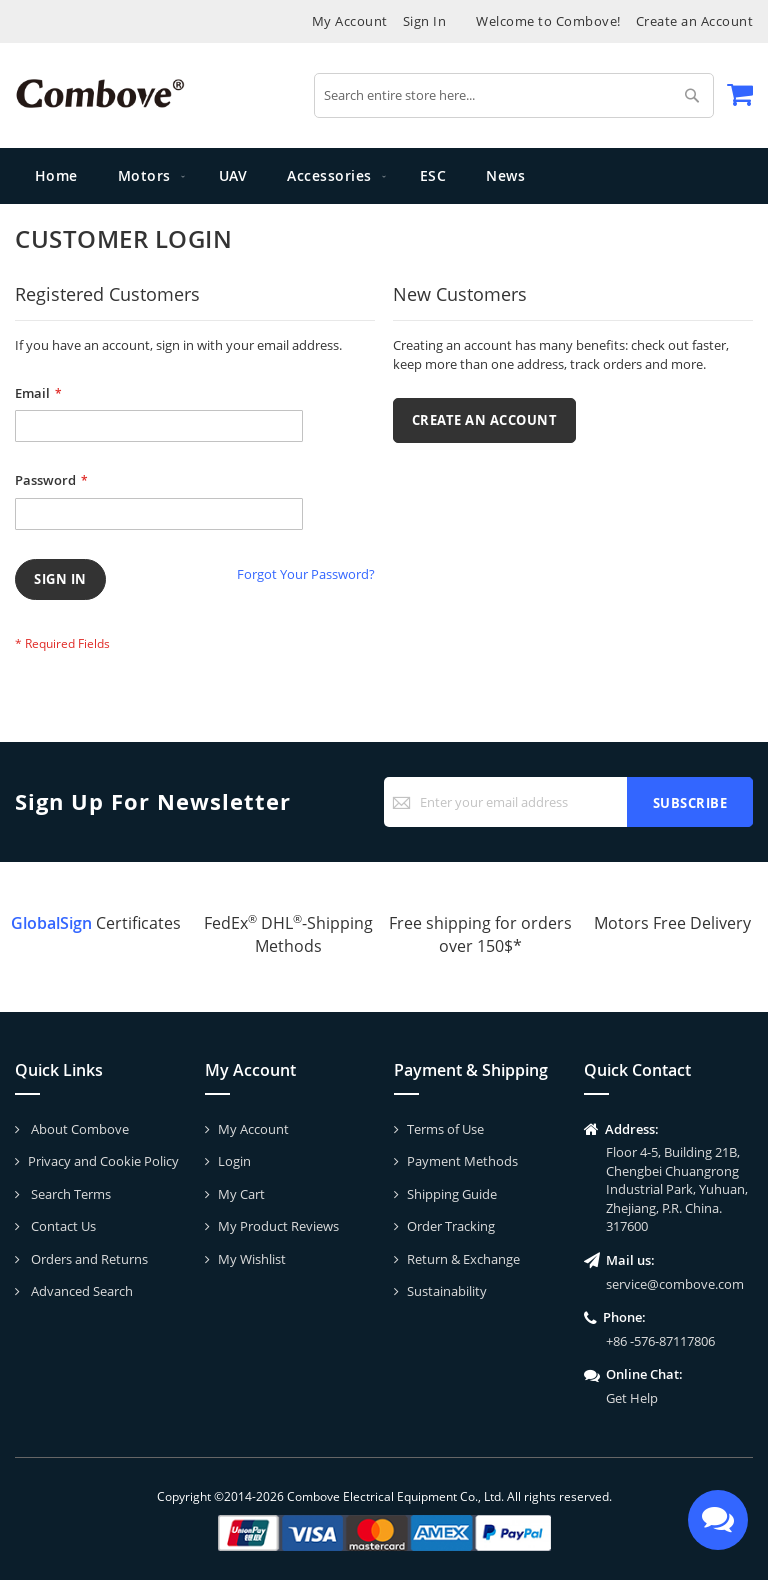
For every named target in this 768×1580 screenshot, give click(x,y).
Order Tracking (451, 1226)
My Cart (241, 1194)
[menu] (384, 176)
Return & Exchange (463, 1259)
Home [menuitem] (56, 175)
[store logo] (100, 93)
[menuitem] (148, 176)
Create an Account (695, 21)
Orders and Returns (88, 1259)
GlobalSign (51, 923)
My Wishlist (252, 1259)
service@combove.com (675, 1284)
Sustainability (447, 1291)
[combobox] (514, 95)
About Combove (78, 1129)
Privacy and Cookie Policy (103, 1161)
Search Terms (69, 1194)
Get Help (632, 1398)
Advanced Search (80, 1291)
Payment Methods (462, 1161)
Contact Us (62, 1226)
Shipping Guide (452, 1194)
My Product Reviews (278, 1226)
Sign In (425, 21)
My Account (350, 21)
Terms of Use (445, 1129)
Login (234, 1161)
